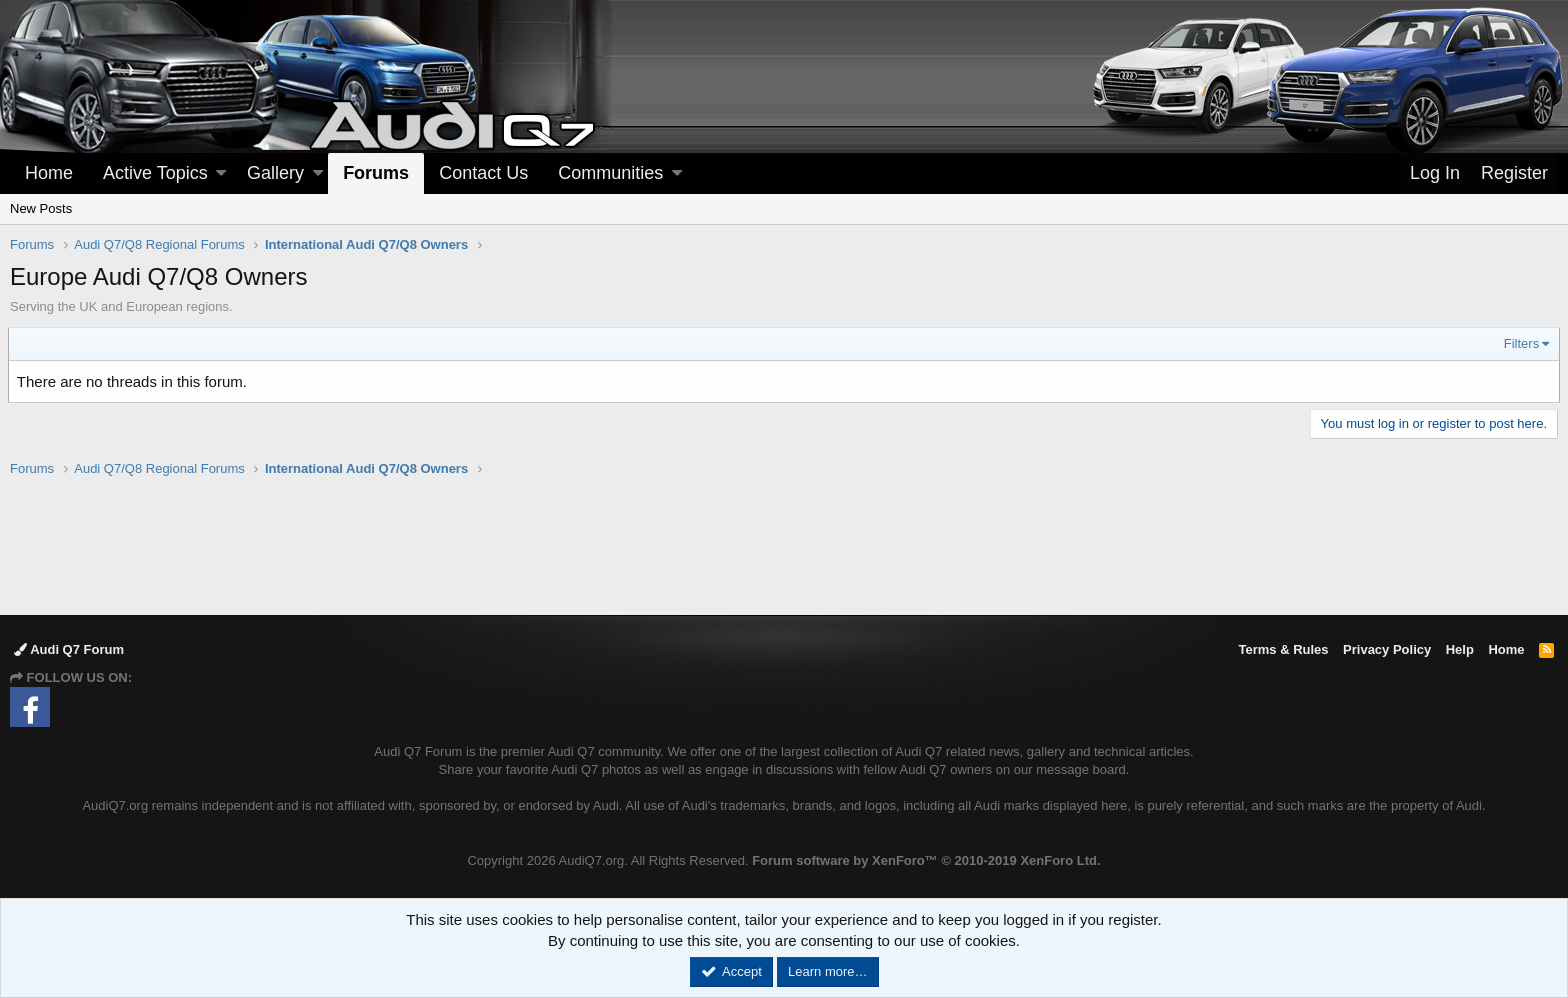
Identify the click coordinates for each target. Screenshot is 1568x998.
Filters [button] (1519, 343)
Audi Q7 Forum (69, 649)
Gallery (275, 173)
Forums (376, 173)
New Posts (41, 208)
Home (49, 173)
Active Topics (155, 173)
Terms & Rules (1283, 649)
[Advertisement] (784, 545)
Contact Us (483, 173)
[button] (221, 173)
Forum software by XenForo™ (926, 860)
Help (1460, 649)
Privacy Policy (1387, 649)
